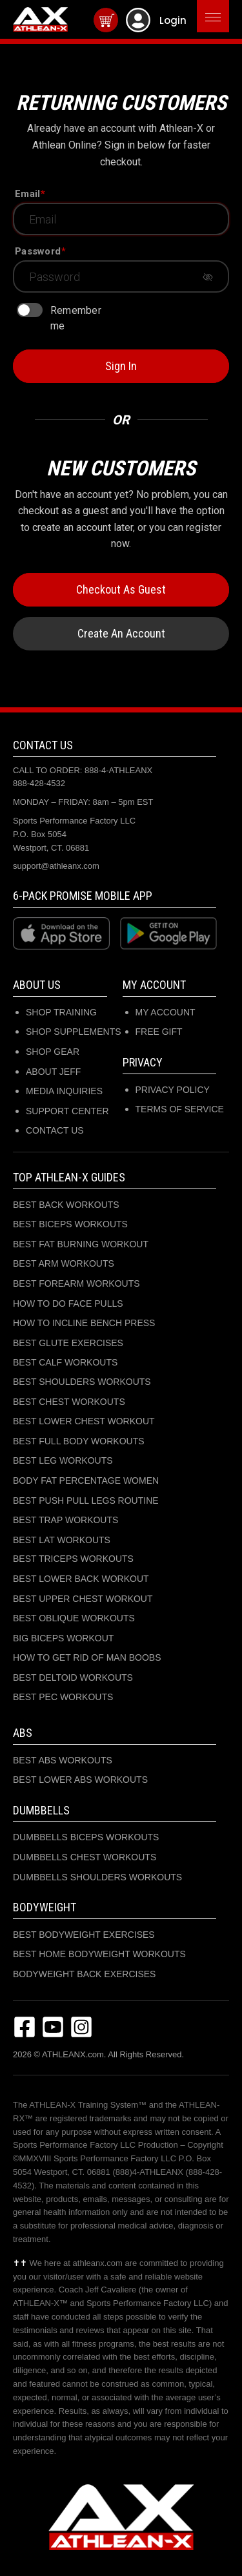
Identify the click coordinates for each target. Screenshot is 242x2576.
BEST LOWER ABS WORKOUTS (80, 1779)
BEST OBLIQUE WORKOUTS (74, 1618)
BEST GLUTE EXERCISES (68, 1343)
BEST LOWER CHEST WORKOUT (84, 1421)
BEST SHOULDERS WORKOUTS (82, 1381)
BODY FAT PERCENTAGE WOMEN (86, 1480)
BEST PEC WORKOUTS (63, 1697)
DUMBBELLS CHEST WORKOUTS (84, 1857)
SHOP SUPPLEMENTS (73, 1031)
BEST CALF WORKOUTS (65, 1362)
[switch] (30, 310)
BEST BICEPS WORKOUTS (70, 1224)
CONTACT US (55, 1130)
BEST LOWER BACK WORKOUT (81, 1579)
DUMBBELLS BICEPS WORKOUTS (86, 1837)
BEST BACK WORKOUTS (66, 1205)
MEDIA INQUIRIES (64, 1091)
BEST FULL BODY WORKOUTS (79, 1441)
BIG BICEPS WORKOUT (63, 1638)
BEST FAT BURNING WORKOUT (80, 1244)
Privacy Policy (173, 1090)
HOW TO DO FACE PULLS (68, 1303)
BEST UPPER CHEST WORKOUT (83, 1599)
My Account (166, 1012)
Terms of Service (180, 1109)
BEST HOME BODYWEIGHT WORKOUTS (99, 1954)
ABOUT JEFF (53, 1071)
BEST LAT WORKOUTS (61, 1540)
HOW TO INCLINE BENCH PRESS (84, 1323)
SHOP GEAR (52, 1051)
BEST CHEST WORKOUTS (69, 1402)
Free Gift (159, 1031)
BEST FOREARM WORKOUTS (76, 1283)
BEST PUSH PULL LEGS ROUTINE (86, 1500)
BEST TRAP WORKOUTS (65, 1520)
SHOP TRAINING (61, 1012)
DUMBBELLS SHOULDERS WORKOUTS (97, 1877)
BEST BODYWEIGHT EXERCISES (84, 1934)
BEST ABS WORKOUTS (62, 1760)
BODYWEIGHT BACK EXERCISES (84, 1974)
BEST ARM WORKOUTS (63, 1263)
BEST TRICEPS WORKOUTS (73, 1558)
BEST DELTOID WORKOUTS (73, 1677)
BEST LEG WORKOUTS (63, 1460)
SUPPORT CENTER (67, 1111)
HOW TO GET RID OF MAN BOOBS (87, 1657)
